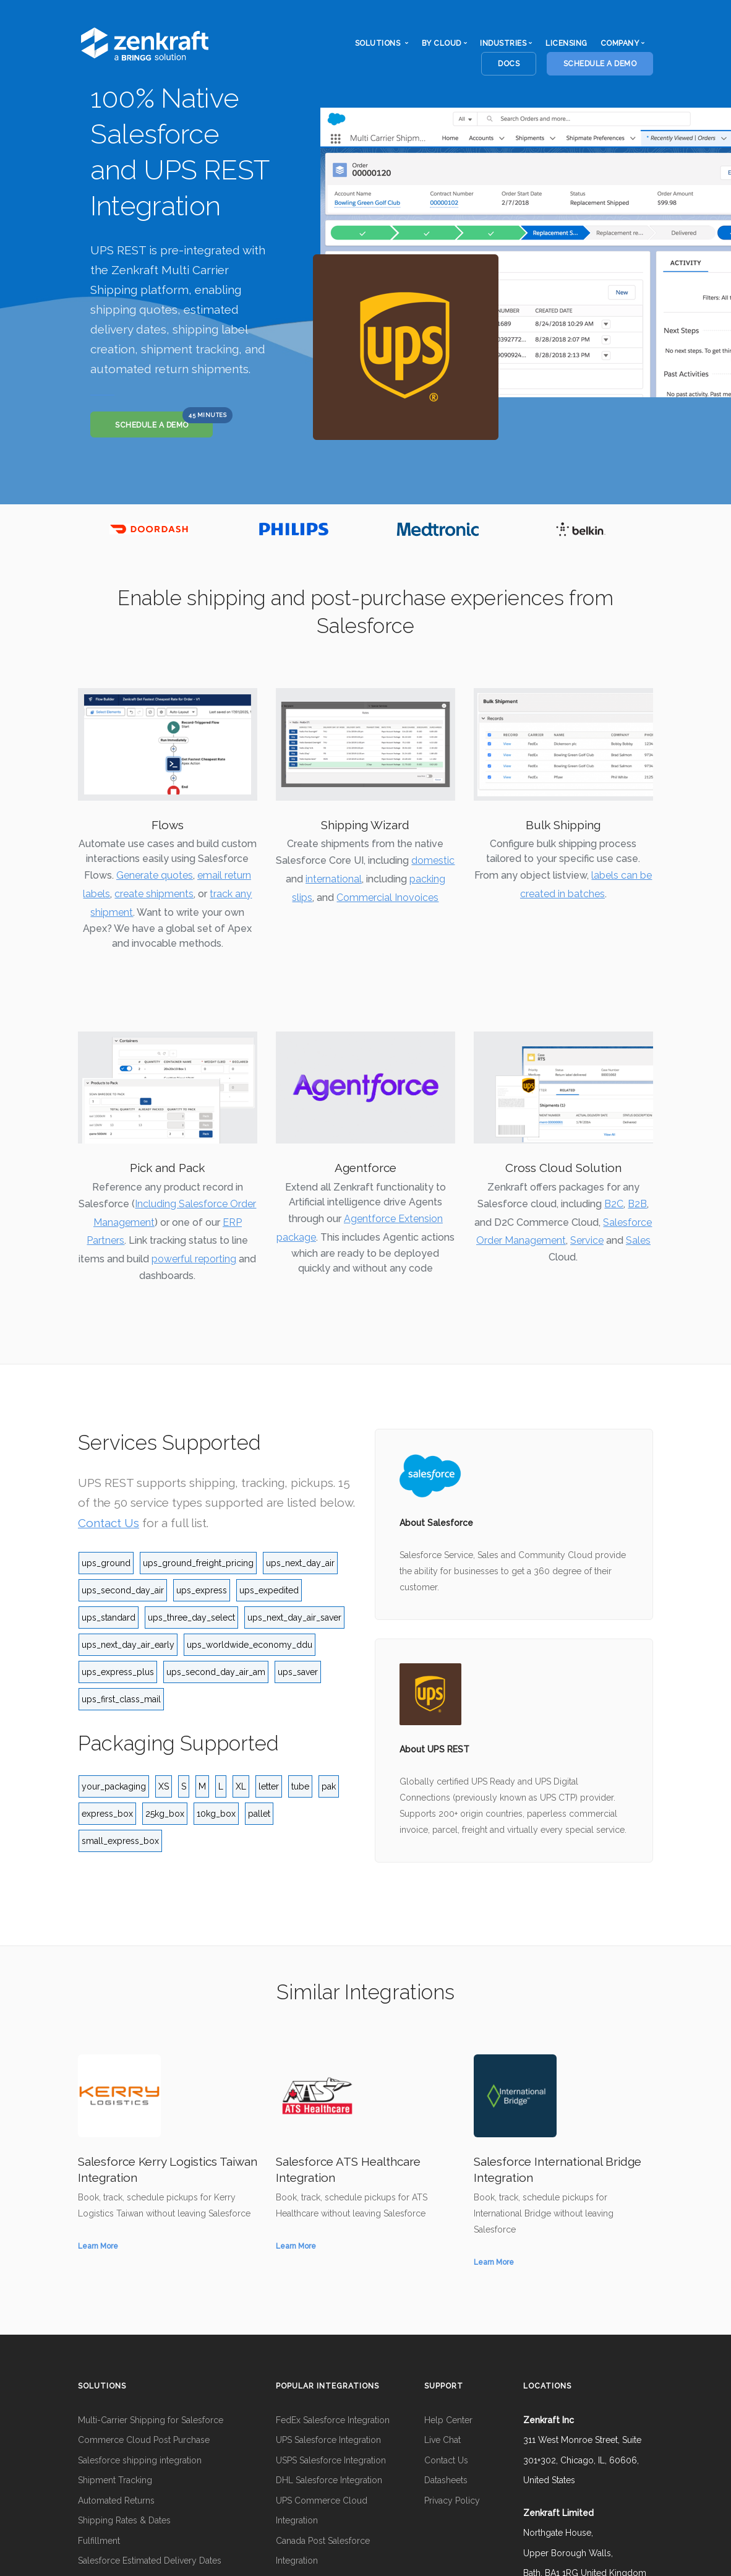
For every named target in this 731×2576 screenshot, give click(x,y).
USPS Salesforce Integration (331, 2460)
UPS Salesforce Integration (328, 2440)
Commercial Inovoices (387, 897)
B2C (613, 1204)
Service (587, 1240)
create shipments (154, 894)
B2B (637, 1204)
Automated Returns (116, 2500)
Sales (638, 1240)
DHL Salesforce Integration (329, 2480)
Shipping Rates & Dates (124, 2520)
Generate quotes (154, 875)
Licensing (566, 43)
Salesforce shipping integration (140, 2460)
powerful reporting (194, 1259)
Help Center (448, 2420)
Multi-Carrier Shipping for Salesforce (150, 2420)
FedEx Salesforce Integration (333, 2420)
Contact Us (108, 1523)
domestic (433, 860)
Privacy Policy (452, 2500)
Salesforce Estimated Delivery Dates (149, 2560)
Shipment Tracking (115, 2480)
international (334, 879)
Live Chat (442, 2440)
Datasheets (446, 2480)
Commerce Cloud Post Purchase (144, 2440)
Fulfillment (99, 2541)
